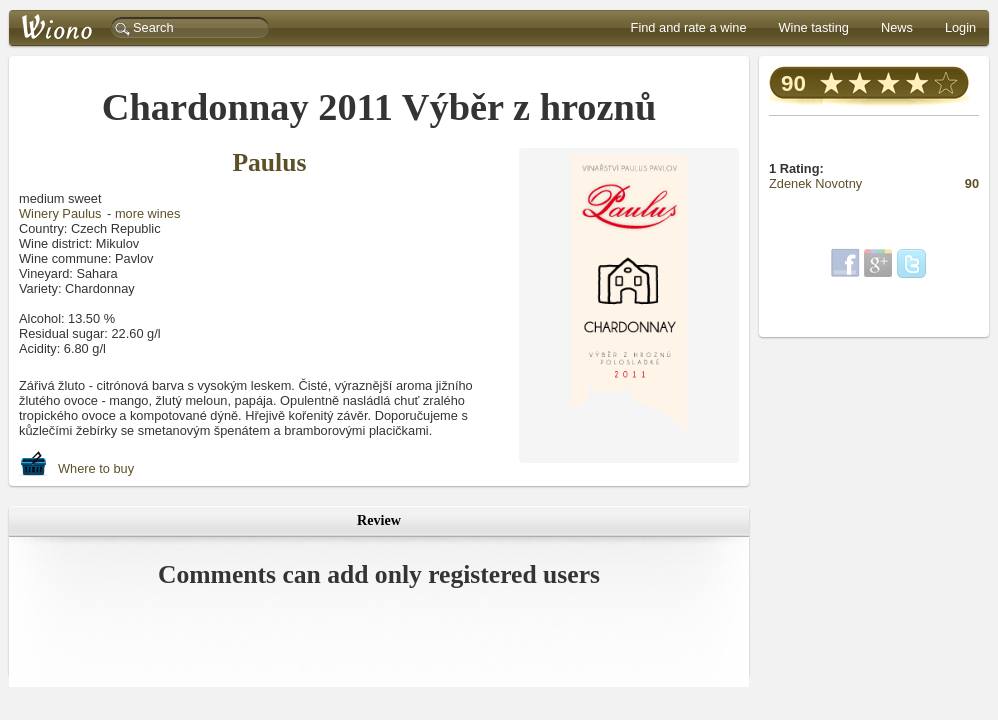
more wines (147, 213)
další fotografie (624, 444)
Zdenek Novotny (816, 183)
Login (960, 27)
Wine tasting (814, 27)
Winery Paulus (60, 213)
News (897, 27)
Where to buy (76, 463)
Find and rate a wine (689, 27)
